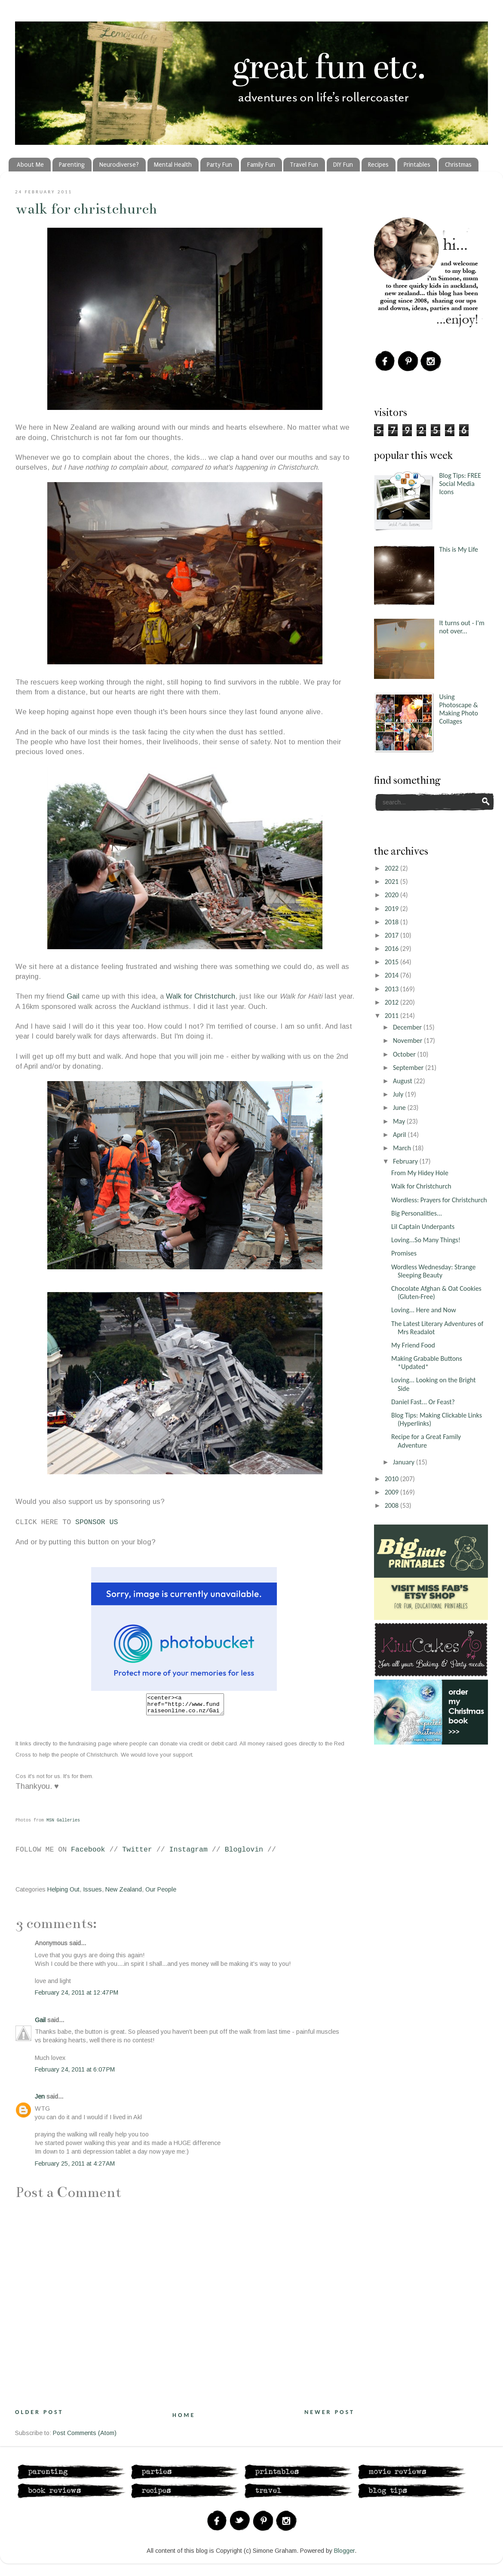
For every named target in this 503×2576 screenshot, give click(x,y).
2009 (392, 1492)
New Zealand (123, 1893)
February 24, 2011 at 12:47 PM (76, 1996)
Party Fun (219, 164)
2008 (392, 1505)
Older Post (39, 2416)
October (405, 1054)
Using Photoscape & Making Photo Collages (458, 709)
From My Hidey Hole (419, 1173)
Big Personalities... (416, 1213)
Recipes (378, 164)
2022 (392, 868)
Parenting (72, 164)
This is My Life (458, 549)
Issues (92, 1893)
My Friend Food (413, 1345)
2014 (392, 975)
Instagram (188, 1853)
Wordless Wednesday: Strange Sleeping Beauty (433, 1271)
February (406, 1161)
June (400, 1107)
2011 (392, 1015)
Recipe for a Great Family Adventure (426, 1441)
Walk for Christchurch (86, 208)
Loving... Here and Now (423, 1310)
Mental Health (173, 164)
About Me (30, 164)
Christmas (458, 164)
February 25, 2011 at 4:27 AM (75, 2167)
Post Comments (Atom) (85, 2436)
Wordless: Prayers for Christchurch (439, 1200)
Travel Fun (304, 164)
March (402, 1148)
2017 (392, 935)
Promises (404, 1253)
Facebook (88, 1853)
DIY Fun (343, 164)
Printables (417, 164)
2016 (392, 948)
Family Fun (261, 164)
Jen (40, 2100)
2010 (392, 1479)
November (408, 1040)
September (409, 1067)
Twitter (137, 1853)
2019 (392, 909)
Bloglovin (244, 1853)
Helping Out (63, 1893)
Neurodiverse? (119, 164)
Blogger (344, 2554)
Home (183, 2419)
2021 (392, 881)
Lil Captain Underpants (422, 1226)
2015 (392, 962)
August (403, 1081)
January (404, 1462)
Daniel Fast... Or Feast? (423, 1402)
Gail (74, 996)
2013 (392, 989)
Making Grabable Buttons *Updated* (426, 1362)
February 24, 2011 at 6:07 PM (75, 2073)
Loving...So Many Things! (425, 1240)
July (399, 1094)
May (400, 1121)
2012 (392, 1002)
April (400, 1135)
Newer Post (329, 2416)
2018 (392, 922)
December (408, 1027)
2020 (392, 895)
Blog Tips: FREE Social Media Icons (460, 483)
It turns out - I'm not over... (461, 627)
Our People (160, 1893)
